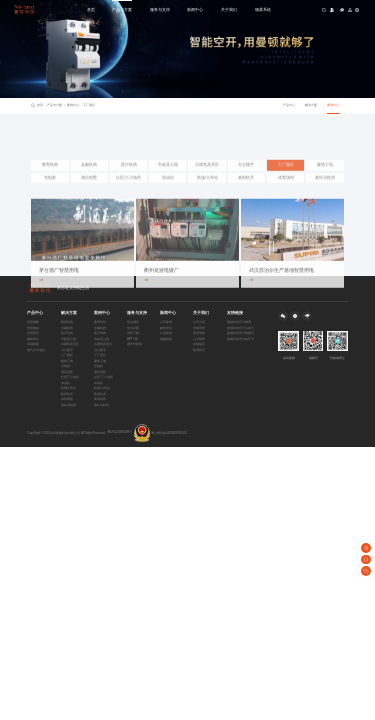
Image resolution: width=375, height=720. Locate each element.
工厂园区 (89, 105)
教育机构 (50, 183)
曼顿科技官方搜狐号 (240, 333)
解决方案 (311, 105)
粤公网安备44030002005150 (160, 433)
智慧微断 (33, 322)
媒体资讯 (166, 328)
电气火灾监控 (36, 350)
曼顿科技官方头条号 (240, 328)
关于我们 (229, 9)
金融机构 (89, 183)
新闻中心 (195, 9)
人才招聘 (199, 339)
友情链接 (235, 313)
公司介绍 (199, 322)
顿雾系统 (263, 9)
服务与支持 (160, 9)
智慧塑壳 (33, 333)
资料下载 (133, 333)
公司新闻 (166, 322)
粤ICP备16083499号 (120, 432)
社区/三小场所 (128, 196)
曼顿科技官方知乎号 (240, 339)
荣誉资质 (199, 333)
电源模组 (33, 344)
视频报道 (166, 339)
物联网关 (33, 339)
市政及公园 (168, 183)
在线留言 (199, 344)
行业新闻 (166, 333)
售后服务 (133, 322)
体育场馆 (286, 196)
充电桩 (50, 196)
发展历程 (199, 328)
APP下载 (132, 339)
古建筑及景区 (207, 183)
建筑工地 (325, 183)
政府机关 (246, 196)
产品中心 (289, 105)
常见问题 (133, 328)
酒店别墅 (89, 196)
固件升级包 (134, 344)
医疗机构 (129, 183)
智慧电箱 (33, 328)
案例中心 (74, 106)
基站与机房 (325, 196)
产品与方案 (122, 9)
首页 (91, 9)
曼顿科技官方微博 (239, 322)
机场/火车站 (207, 196)
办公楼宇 (246, 183)
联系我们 (199, 350)
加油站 (168, 196)
